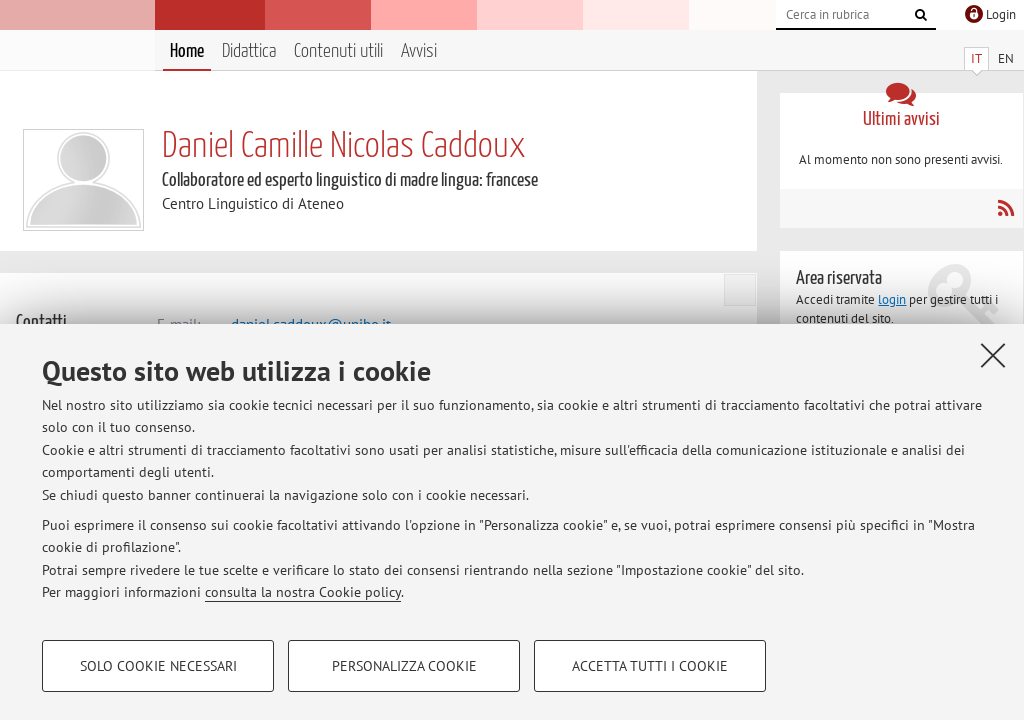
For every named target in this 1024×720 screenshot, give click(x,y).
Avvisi (419, 51)
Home (187, 51)
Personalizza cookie (404, 666)
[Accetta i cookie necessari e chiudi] (993, 355)
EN (1006, 58)
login (892, 299)
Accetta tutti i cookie (650, 666)
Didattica (249, 51)
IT (976, 58)
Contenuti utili (338, 51)
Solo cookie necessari (158, 666)
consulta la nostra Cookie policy (303, 592)
